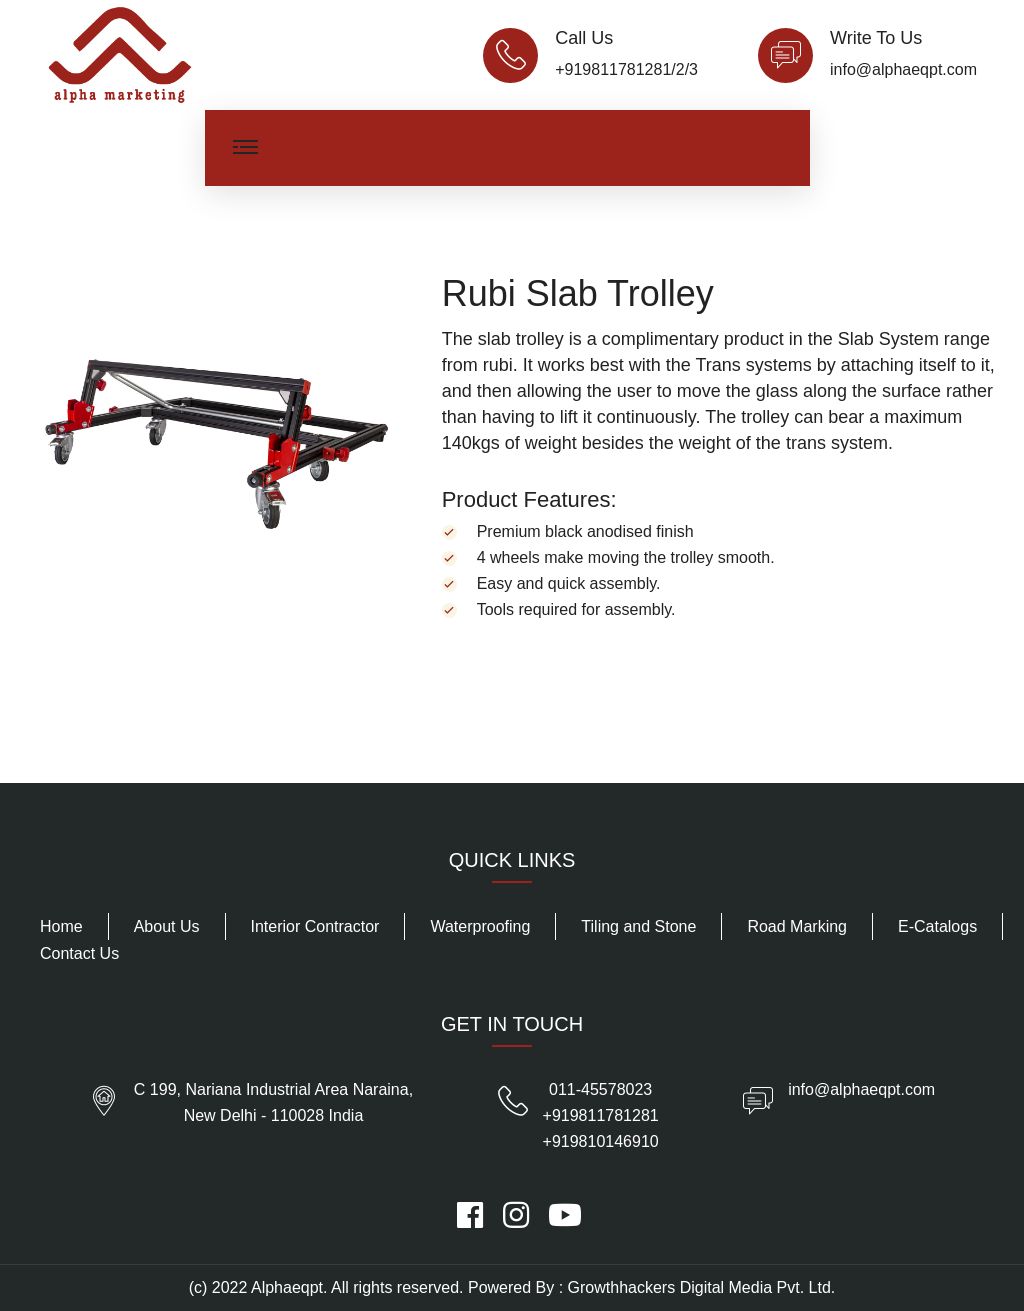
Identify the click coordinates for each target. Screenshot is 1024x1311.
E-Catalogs (937, 926)
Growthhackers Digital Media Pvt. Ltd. (702, 1287)
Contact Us (79, 953)
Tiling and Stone (638, 926)
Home (61, 926)
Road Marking (797, 926)
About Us (167, 926)
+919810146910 (601, 1141)
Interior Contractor (315, 926)
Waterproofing (480, 926)
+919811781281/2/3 (626, 69)
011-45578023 (600, 1089)
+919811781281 (601, 1115)
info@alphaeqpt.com (903, 69)
